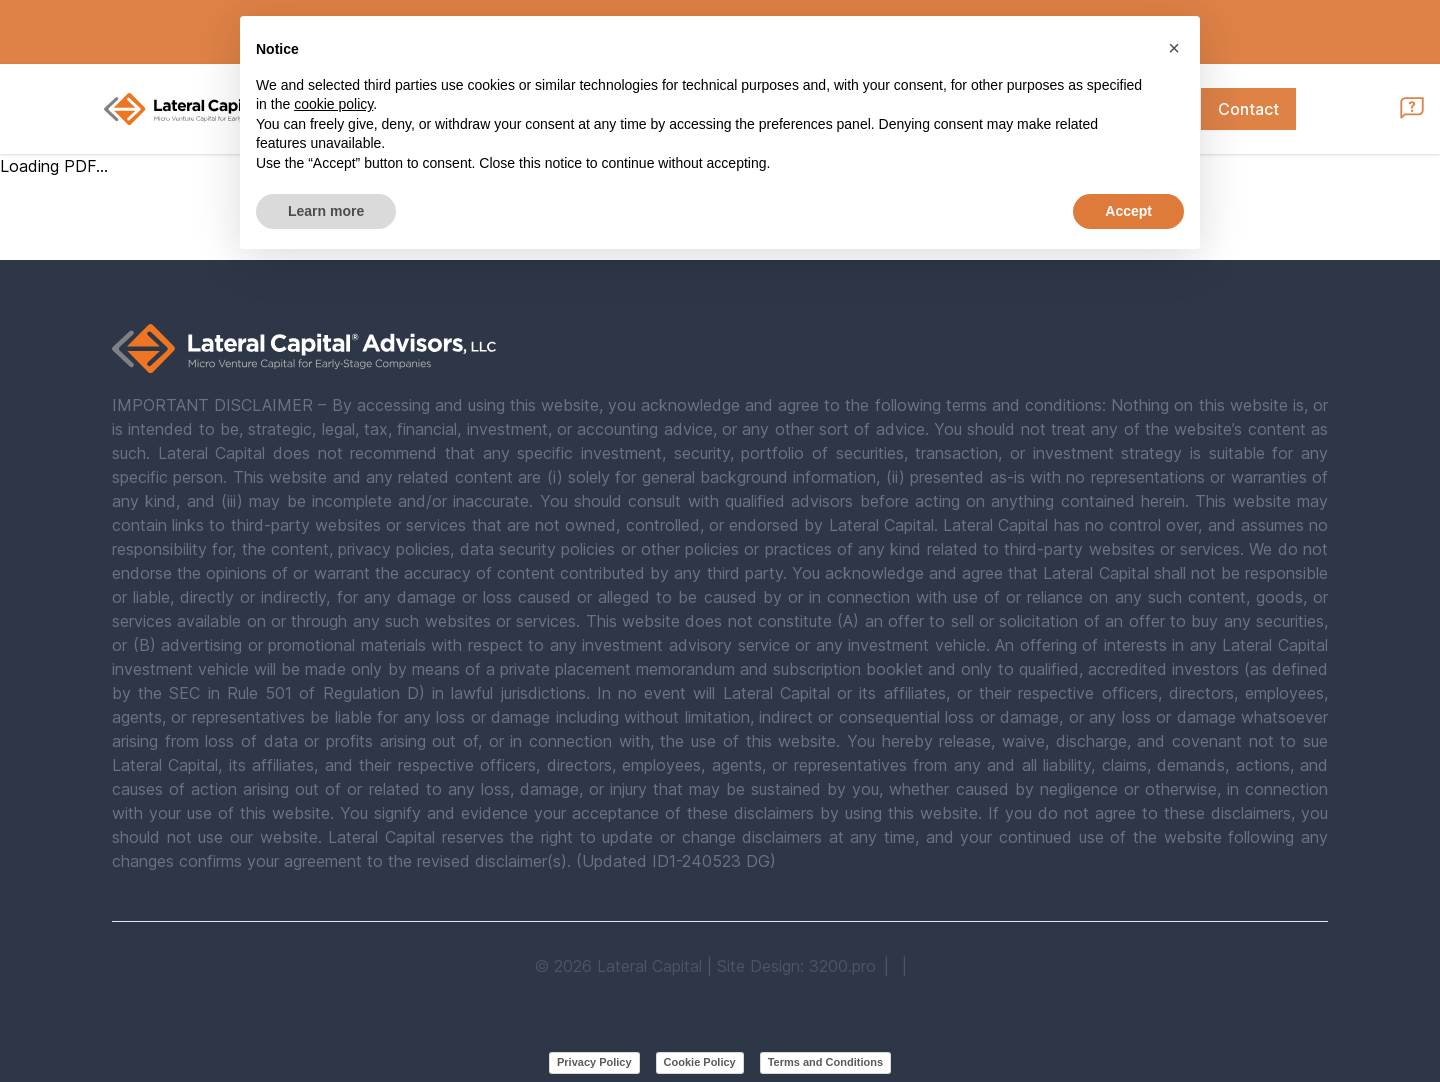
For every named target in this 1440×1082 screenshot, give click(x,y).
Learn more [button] (326, 211)
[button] (1174, 48)
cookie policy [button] (333, 104)
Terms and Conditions (825, 1062)
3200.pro (842, 966)
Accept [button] (1128, 211)
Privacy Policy (594, 1062)
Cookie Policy (700, 1062)
